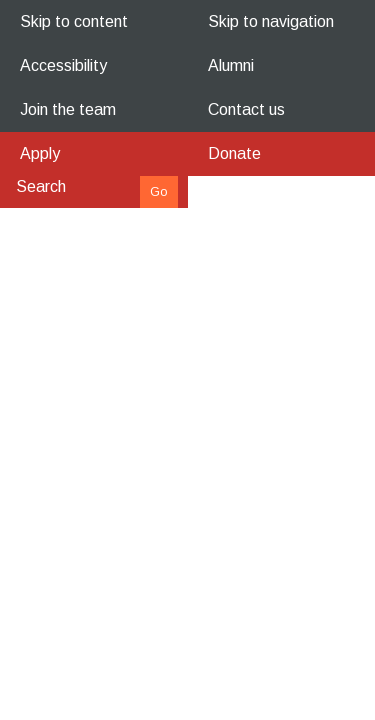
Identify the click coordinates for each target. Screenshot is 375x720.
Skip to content (74, 21)
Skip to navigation (271, 21)
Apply (40, 153)
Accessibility (63, 65)
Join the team (68, 109)
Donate (234, 153)
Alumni (231, 65)
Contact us (246, 109)
